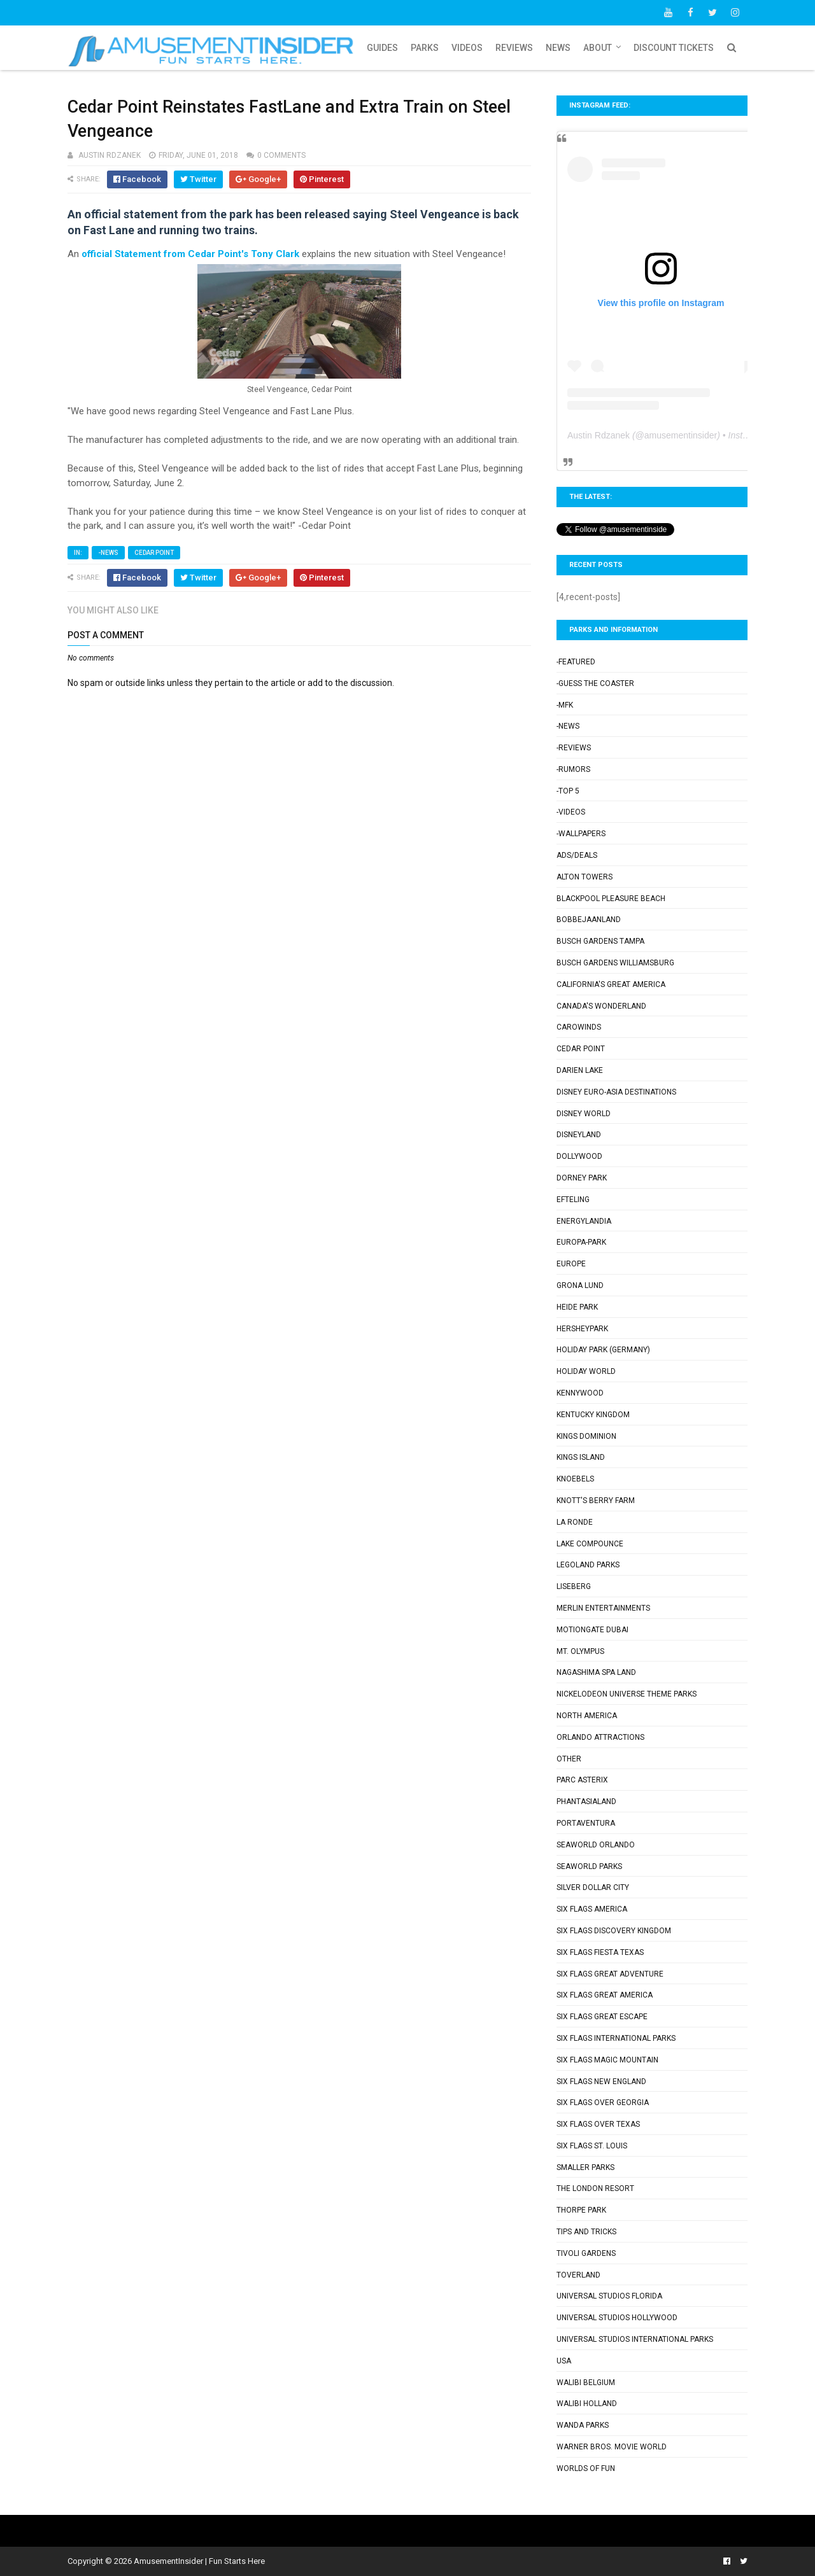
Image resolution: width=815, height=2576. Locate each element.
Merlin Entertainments (603, 1608)
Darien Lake (579, 1070)
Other (568, 1758)
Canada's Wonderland (601, 1006)
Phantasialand (586, 1801)
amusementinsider (680, 435)
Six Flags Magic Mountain (607, 2059)
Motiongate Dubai (592, 1629)
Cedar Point (154, 552)
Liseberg (573, 1586)
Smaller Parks (585, 2167)
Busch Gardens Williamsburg (615, 962)
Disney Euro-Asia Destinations (616, 1092)
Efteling (573, 1199)
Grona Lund (580, 1285)
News (558, 48)
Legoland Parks (588, 1564)
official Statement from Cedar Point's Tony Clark (190, 254)
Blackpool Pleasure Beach (610, 898)
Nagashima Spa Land (596, 1672)
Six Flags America (591, 1909)
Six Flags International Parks (616, 2038)
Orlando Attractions (600, 1737)
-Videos (570, 812)
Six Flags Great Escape (602, 2016)
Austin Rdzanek (598, 435)
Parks (425, 48)
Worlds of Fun (585, 2468)
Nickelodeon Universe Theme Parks (626, 1694)
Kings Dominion (586, 1436)
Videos (467, 48)
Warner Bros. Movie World (611, 2446)
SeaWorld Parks (589, 1866)
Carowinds (578, 1027)
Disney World (583, 1113)
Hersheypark (582, 1328)
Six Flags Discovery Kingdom (613, 1930)
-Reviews (573, 747)
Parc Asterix (582, 1779)
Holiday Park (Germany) (603, 1349)
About (597, 48)
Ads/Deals (576, 855)
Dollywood (579, 1156)
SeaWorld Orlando (595, 1844)
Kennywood (580, 1393)
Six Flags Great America (604, 1995)
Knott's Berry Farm (595, 1500)
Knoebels (575, 1478)
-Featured (575, 661)
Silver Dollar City (592, 1887)
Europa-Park (581, 1242)
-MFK (564, 705)
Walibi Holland (586, 2403)
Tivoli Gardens (586, 2253)
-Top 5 (567, 791)
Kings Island (580, 1457)
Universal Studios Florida (609, 2296)
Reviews (514, 48)
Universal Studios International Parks (634, 2339)
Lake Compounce (589, 1543)
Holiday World (586, 1371)
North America (586, 1715)
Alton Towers (584, 876)
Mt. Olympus (580, 1651)
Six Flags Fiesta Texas (600, 1952)
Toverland (578, 2275)
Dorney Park (581, 1177)
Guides (382, 48)
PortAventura (585, 1823)
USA (563, 2360)
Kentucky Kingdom (593, 1414)
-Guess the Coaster (595, 683)
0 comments (281, 155)
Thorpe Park (581, 2210)
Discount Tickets (674, 48)
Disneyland (578, 1134)
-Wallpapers (581, 833)
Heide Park (577, 1307)
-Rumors (573, 769)
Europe (571, 1263)
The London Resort (595, 2188)
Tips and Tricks (586, 2231)
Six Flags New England (601, 2081)
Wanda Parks (582, 2425)
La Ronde (574, 1522)
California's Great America (610, 984)
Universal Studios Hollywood (616, 2317)
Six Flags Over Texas (598, 2124)
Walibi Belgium (585, 2382)
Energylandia (583, 1221)
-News (108, 552)
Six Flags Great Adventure (609, 1974)
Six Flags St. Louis (591, 2145)
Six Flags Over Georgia (602, 2102)
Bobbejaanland (588, 919)
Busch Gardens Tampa (600, 941)
